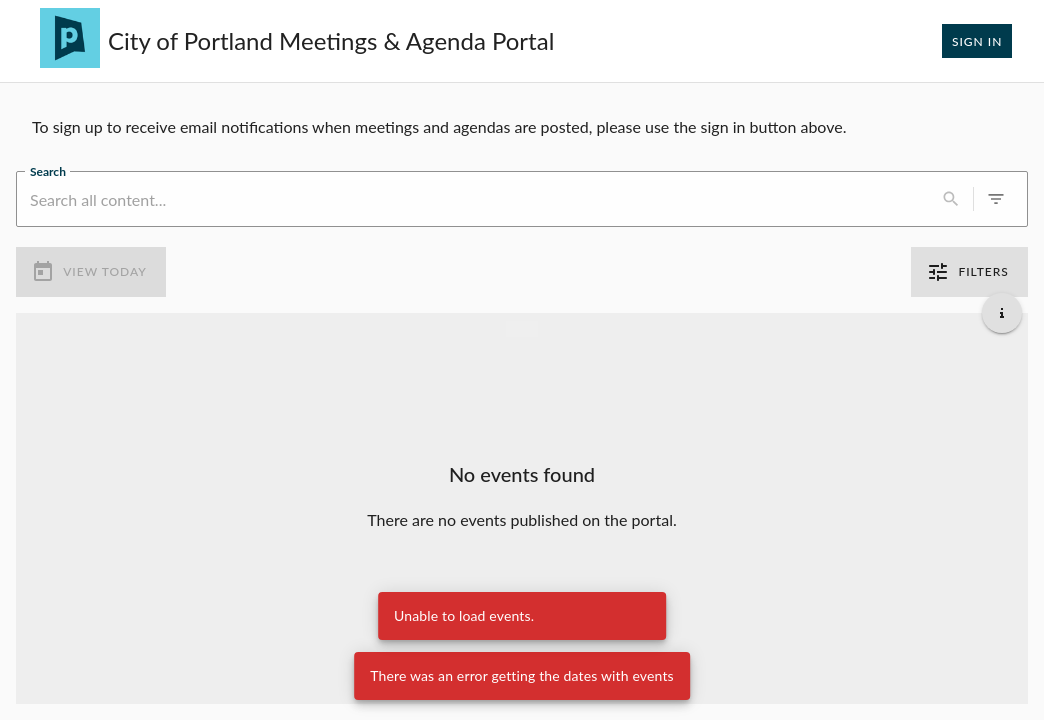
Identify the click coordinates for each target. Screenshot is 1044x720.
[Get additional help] (1002, 313)
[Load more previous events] (522, 329)
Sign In (977, 41)
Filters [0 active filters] (969, 272)
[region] (522, 127)
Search (48, 171)
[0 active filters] (996, 199)
